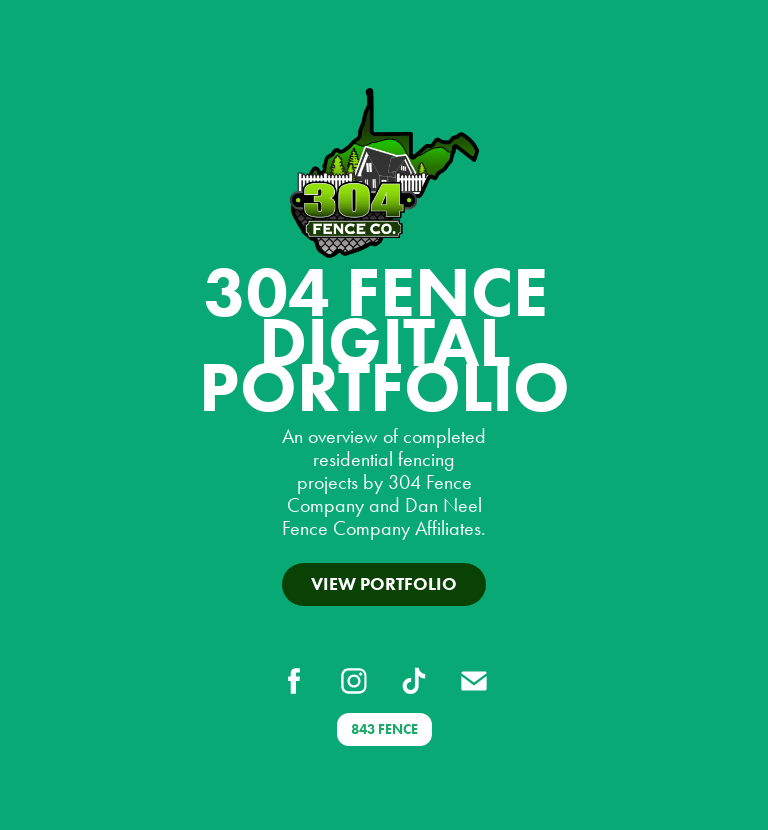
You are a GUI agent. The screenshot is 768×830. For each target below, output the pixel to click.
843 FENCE (384, 729)
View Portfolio (384, 584)
